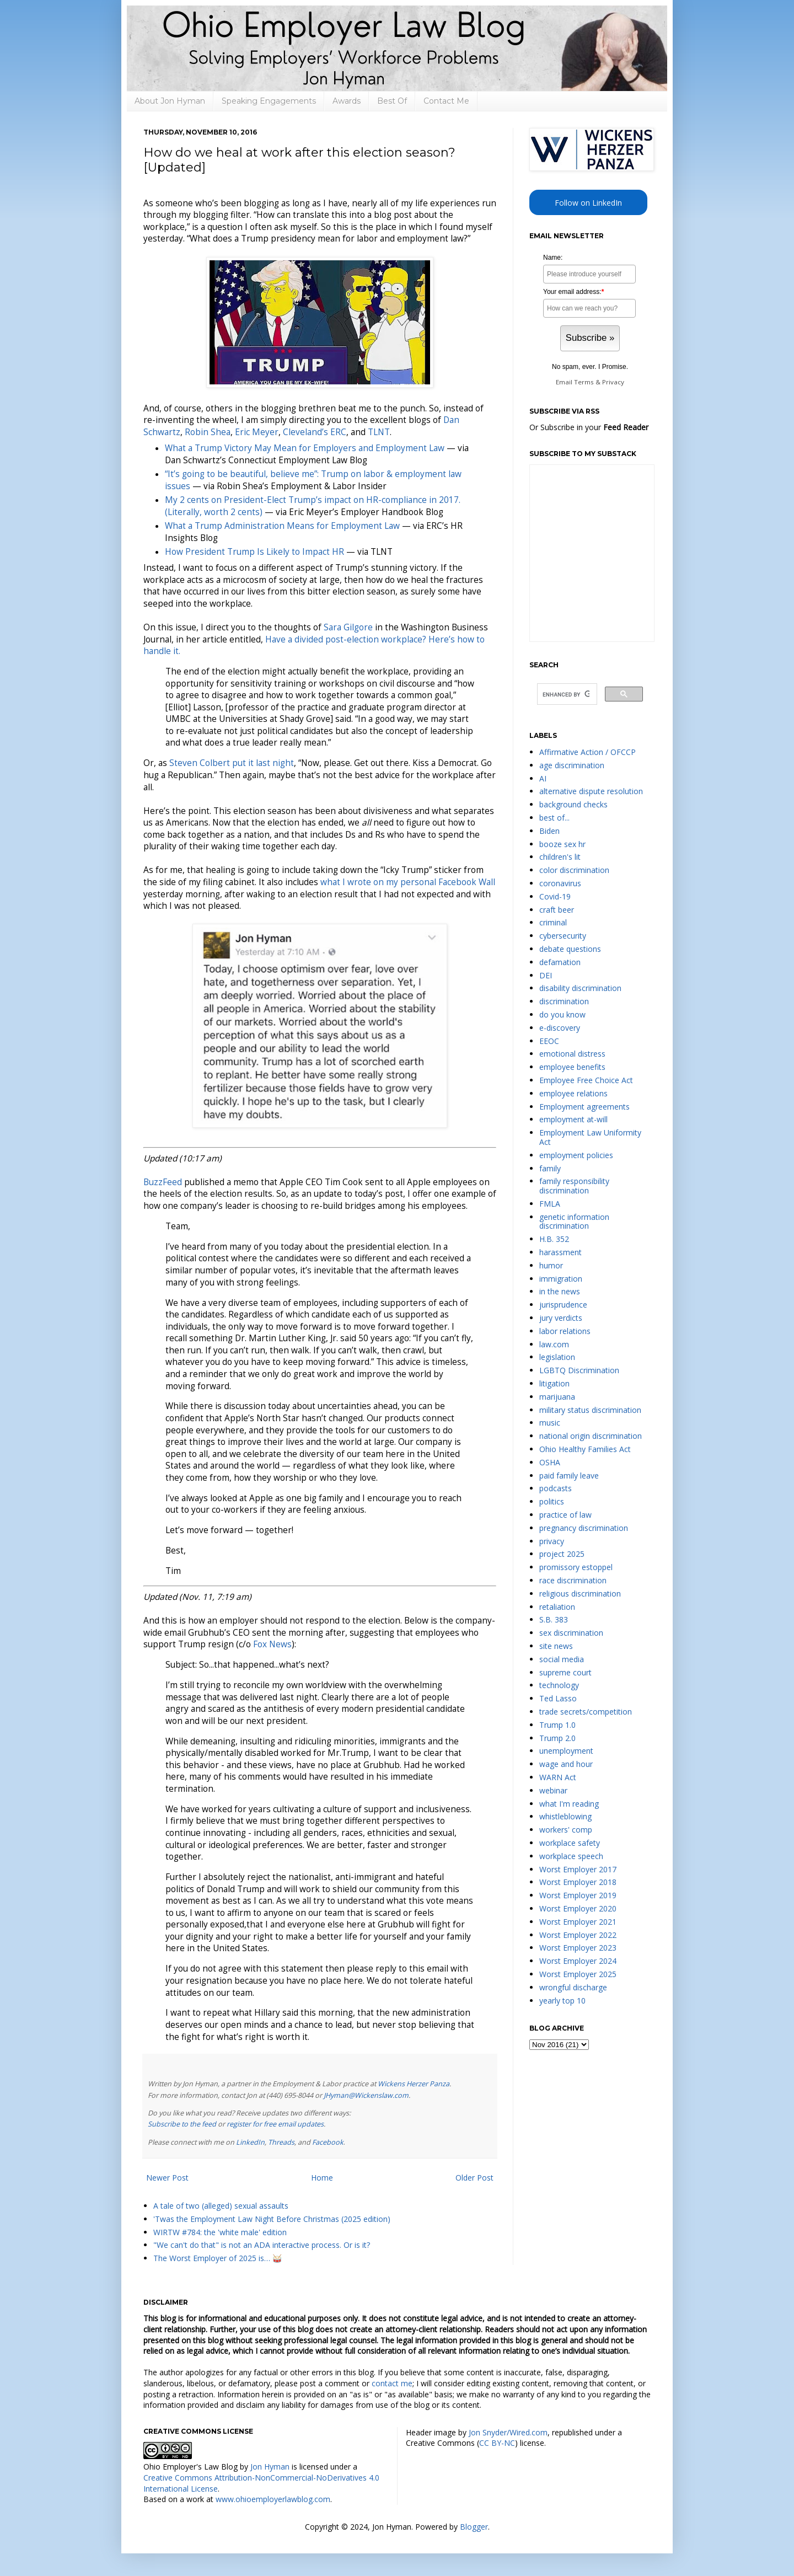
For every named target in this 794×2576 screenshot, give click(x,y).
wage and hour (566, 1764)
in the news (559, 1291)
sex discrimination (571, 1632)
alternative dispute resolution (591, 791)
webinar (553, 1790)
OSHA (549, 1462)
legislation (557, 1357)
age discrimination (571, 765)
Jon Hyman (269, 2466)
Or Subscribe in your (588, 427)
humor (551, 1265)
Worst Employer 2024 (577, 1961)
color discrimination (574, 870)
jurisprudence (563, 1304)
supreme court (565, 1672)
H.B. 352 (554, 1239)
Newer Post (167, 2177)
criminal (553, 922)
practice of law (565, 1514)
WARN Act (557, 1777)
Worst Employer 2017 (577, 1869)
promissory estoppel (576, 1567)
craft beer (556, 909)
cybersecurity (562, 935)
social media (561, 1659)
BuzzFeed (163, 1182)
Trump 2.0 (557, 1738)
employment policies (576, 1155)
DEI (545, 975)
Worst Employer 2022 (577, 1935)
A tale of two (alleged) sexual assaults (220, 2205)
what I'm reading (569, 1803)
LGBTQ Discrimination (579, 1370)
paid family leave (569, 1475)
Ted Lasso (558, 1698)
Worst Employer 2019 (577, 1895)
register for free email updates (275, 2124)
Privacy (613, 382)
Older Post (474, 2177)
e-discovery (559, 1027)
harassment (560, 1252)
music (549, 1422)
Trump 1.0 (557, 1725)
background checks (573, 804)
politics (551, 1501)
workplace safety (569, 1843)
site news (556, 1646)
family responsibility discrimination (574, 1186)
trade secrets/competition (585, 1711)
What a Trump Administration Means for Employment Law (282, 526)
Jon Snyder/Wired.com (508, 2432)
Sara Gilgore (348, 627)
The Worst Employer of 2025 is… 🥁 (217, 2258)
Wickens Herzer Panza (413, 2083)
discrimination (564, 1001)
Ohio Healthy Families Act (585, 1449)
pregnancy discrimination (583, 1528)
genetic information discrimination (574, 1221)
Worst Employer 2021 (577, 1921)
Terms (584, 382)
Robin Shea (207, 432)
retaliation (557, 1607)
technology (559, 1685)
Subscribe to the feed (182, 2124)
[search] (566, 694)
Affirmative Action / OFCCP (587, 752)
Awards (346, 101)
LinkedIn (250, 2142)
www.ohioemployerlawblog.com (273, 2499)
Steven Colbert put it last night (231, 763)
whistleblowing (565, 1816)
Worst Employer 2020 (577, 1908)
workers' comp (565, 1829)
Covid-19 (555, 896)
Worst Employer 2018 (577, 1882)
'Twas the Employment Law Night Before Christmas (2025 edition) (271, 2219)
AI (542, 778)
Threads (281, 2142)
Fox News (272, 1644)
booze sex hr (562, 844)
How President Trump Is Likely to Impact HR (254, 552)
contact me (392, 2383)
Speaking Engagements (269, 101)
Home (322, 2177)
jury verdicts (560, 1318)
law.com (554, 1344)
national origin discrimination (590, 1436)
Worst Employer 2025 (577, 1974)
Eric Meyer (256, 432)
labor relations (565, 1331)
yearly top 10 (562, 2000)
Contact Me (446, 101)
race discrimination (573, 1580)
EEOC (549, 1041)
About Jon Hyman (170, 101)
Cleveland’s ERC (314, 432)
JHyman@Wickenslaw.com (366, 2095)
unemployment (566, 1750)
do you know (562, 1014)
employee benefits (572, 1067)
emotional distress (572, 1053)
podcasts (555, 1488)
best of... (554, 817)
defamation (560, 962)
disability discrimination (580, 988)
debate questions (570, 949)
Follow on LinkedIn (588, 202)
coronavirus (560, 883)
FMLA (549, 1203)
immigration (560, 1278)
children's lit (560, 856)
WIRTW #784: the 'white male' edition (220, 2232)
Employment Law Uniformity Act (590, 1137)
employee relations (573, 1093)
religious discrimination (580, 1593)
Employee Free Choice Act (586, 1080)
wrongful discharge (573, 1987)
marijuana (557, 1396)
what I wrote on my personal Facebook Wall (407, 882)
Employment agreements (584, 1106)
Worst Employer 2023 (577, 1947)
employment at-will (573, 1119)
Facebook (328, 2142)
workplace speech (571, 1856)
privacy (551, 1541)
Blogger (474, 2526)
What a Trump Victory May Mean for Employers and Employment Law (304, 448)
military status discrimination (590, 1410)
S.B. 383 (553, 1619)
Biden (549, 831)
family (550, 1168)
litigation (554, 1383)
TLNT (379, 432)
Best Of (392, 101)
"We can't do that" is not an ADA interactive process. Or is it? (261, 2245)
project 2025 (561, 1554)
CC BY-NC (497, 2443)
